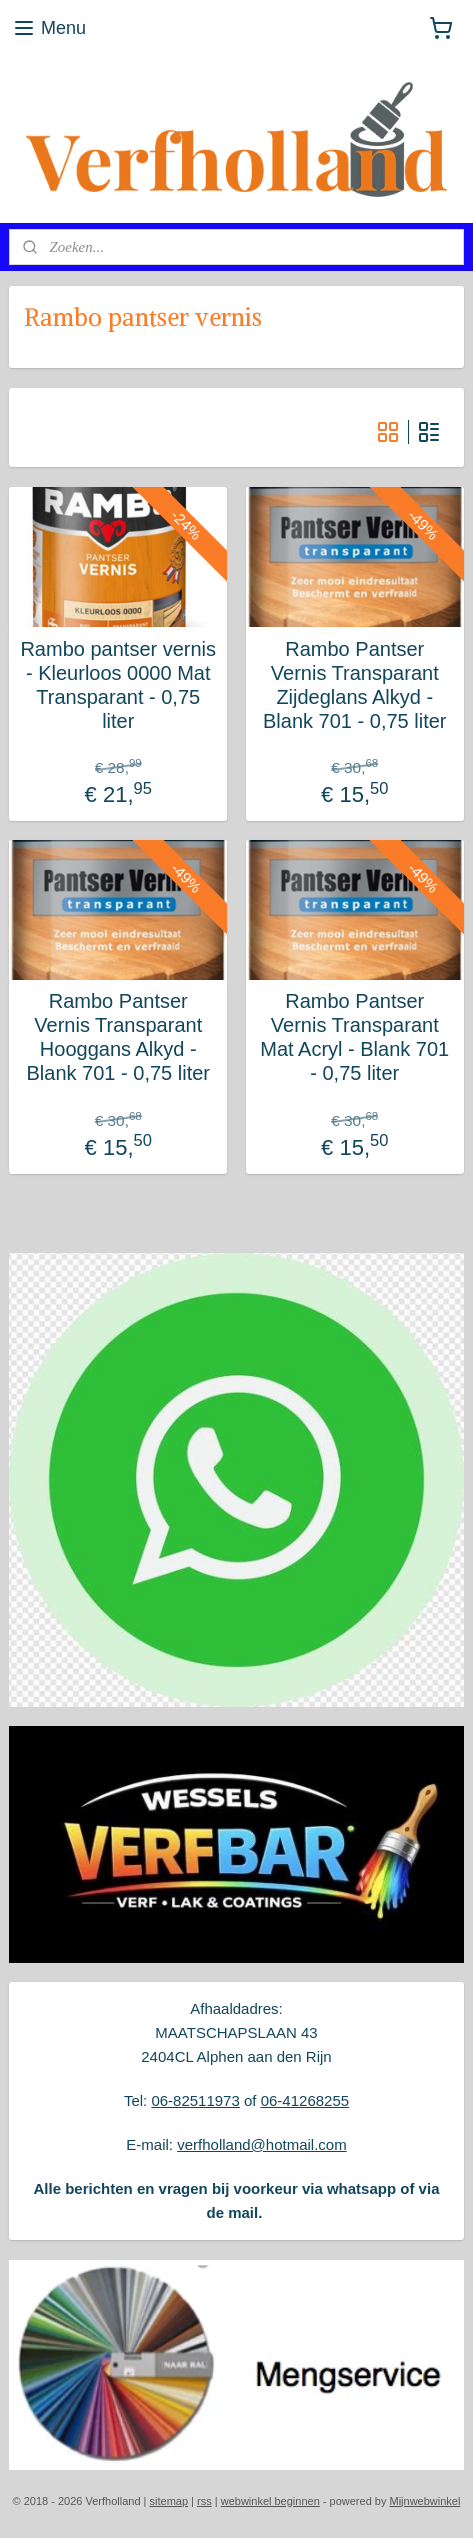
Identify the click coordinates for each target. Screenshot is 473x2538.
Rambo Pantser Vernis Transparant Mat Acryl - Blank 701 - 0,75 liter (354, 1037)
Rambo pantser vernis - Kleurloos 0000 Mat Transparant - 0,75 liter (118, 685)
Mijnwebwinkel (424, 2501)
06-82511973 (195, 2100)
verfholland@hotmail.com (261, 2144)
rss (204, 2501)
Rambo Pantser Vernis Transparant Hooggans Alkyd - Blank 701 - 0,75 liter (118, 1037)
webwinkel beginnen (270, 2501)
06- (272, 2100)
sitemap (169, 2501)
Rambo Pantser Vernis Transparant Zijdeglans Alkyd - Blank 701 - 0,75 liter (354, 685)
